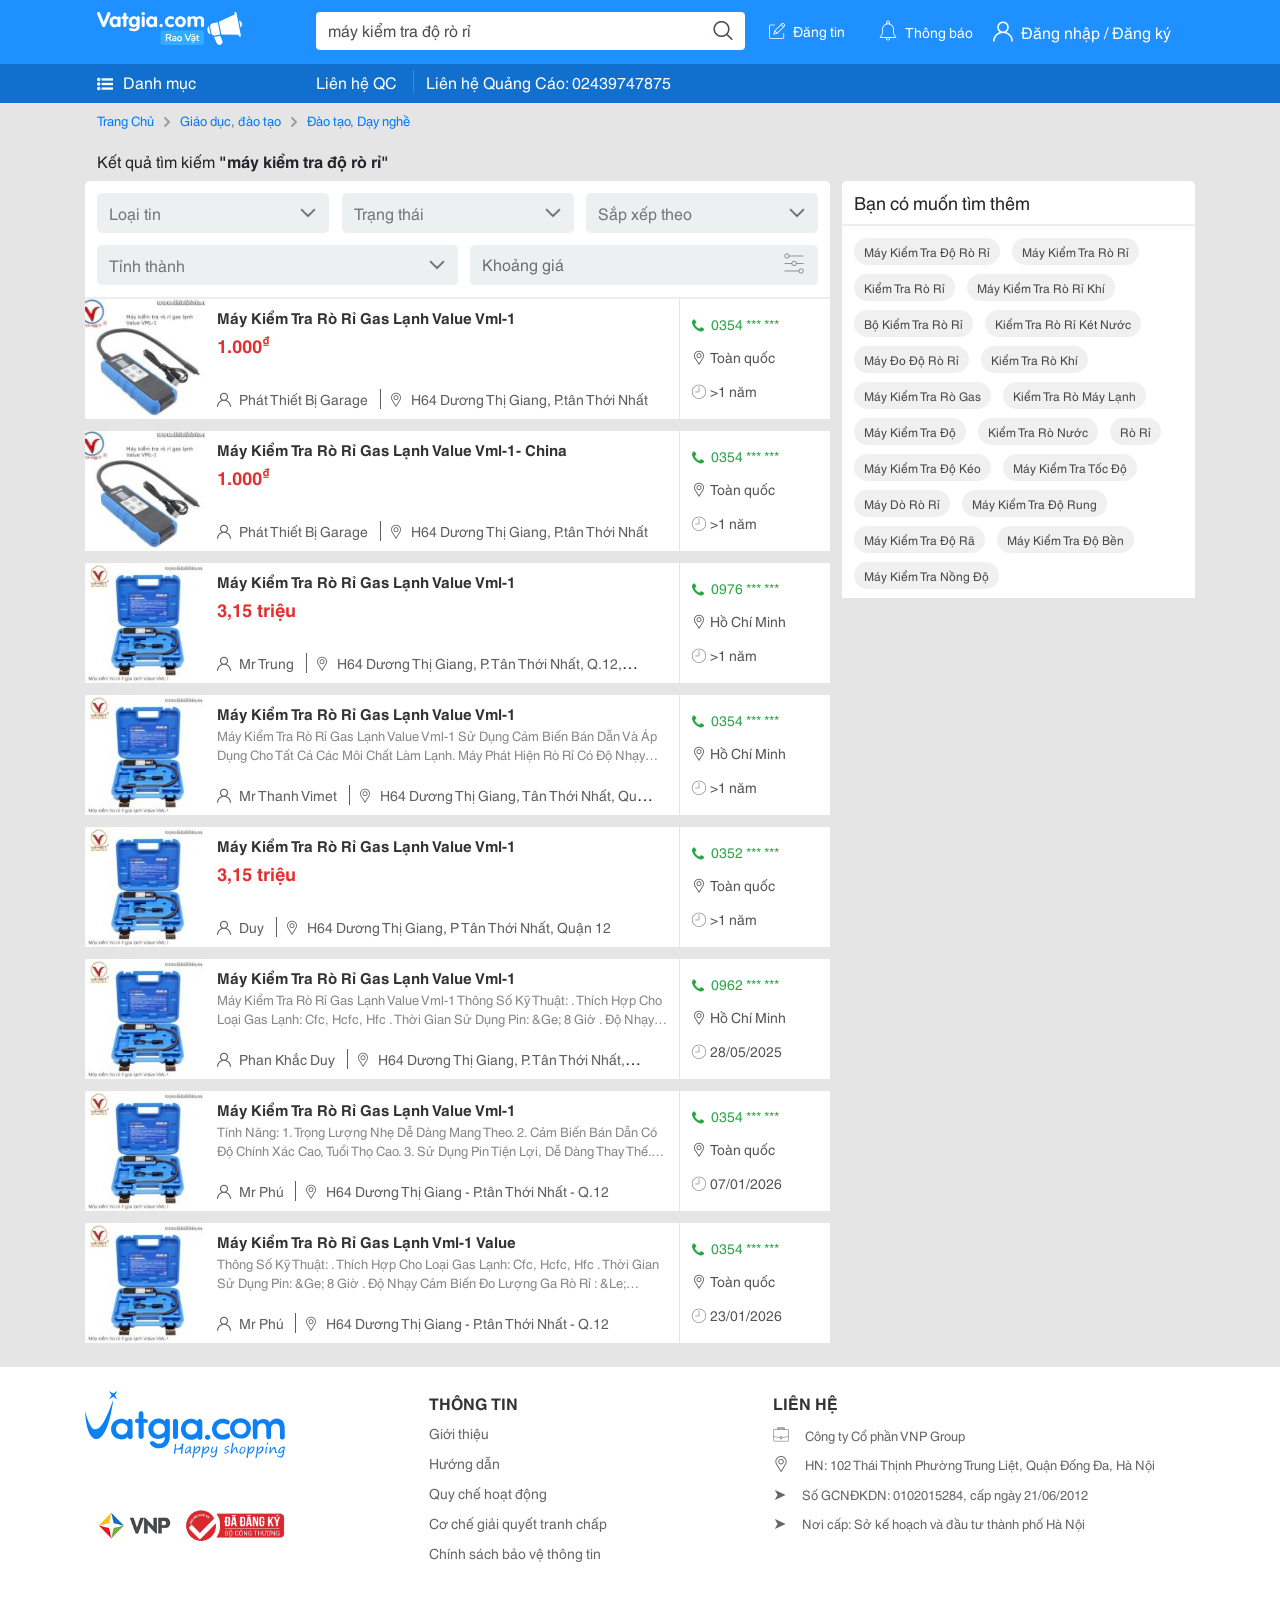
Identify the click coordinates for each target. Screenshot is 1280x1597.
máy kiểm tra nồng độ (926, 575)
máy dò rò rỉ (902, 503)
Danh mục (146, 82)
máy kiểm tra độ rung (1034, 503)
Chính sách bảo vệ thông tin (515, 1553)
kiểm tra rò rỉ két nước (1063, 323)
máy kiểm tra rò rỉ (1075, 251)
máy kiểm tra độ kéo (922, 467)
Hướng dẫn (464, 1463)
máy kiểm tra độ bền (1065, 539)
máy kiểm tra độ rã (919, 539)
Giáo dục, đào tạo (230, 120)
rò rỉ (1135, 431)
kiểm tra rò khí (1034, 359)
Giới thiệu (459, 1433)
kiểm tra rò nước (1038, 431)
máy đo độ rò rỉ (911, 359)
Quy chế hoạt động (488, 1493)
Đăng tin (807, 31)
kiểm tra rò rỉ (904, 287)
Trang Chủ (125, 120)
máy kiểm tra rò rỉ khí (1041, 287)
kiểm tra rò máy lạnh (1074, 395)
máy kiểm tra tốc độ (1070, 467)
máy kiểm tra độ (910, 431)
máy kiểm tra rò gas (922, 395)
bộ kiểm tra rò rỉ (913, 323)
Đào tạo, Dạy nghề (358, 120)
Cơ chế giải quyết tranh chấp (518, 1523)
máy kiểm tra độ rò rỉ (927, 251)
